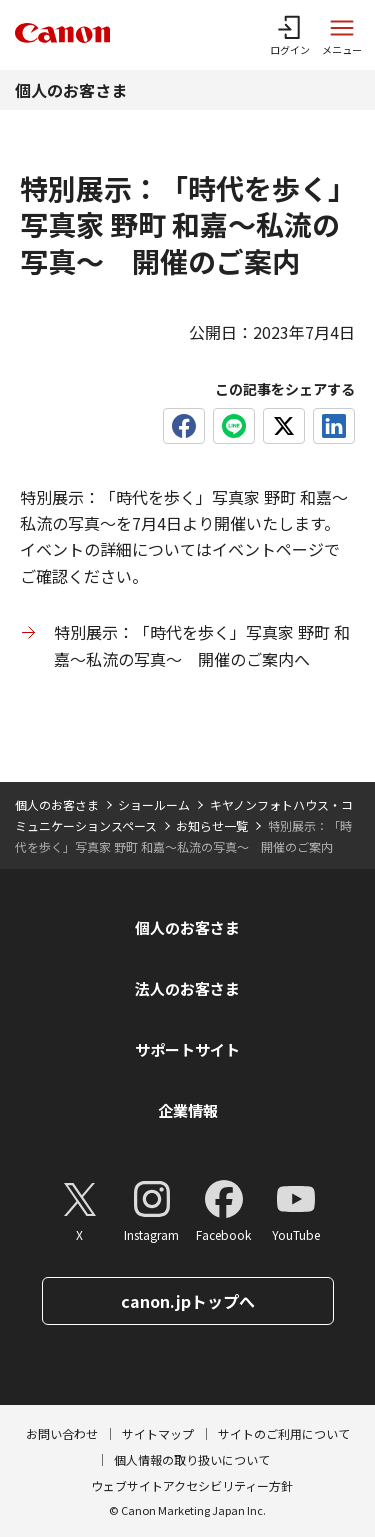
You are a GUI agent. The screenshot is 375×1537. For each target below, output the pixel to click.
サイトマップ (158, 1433)
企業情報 (188, 1110)
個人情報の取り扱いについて (192, 1459)
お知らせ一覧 (212, 825)
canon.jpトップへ (188, 1301)
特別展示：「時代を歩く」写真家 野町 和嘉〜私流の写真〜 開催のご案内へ (202, 645)
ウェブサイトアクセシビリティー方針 (192, 1485)
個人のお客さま (71, 90)
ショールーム (154, 804)
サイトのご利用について (284, 1433)
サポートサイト (187, 1049)
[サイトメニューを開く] (342, 35)
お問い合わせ (62, 1433)
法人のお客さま (187, 988)
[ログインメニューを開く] (290, 35)
